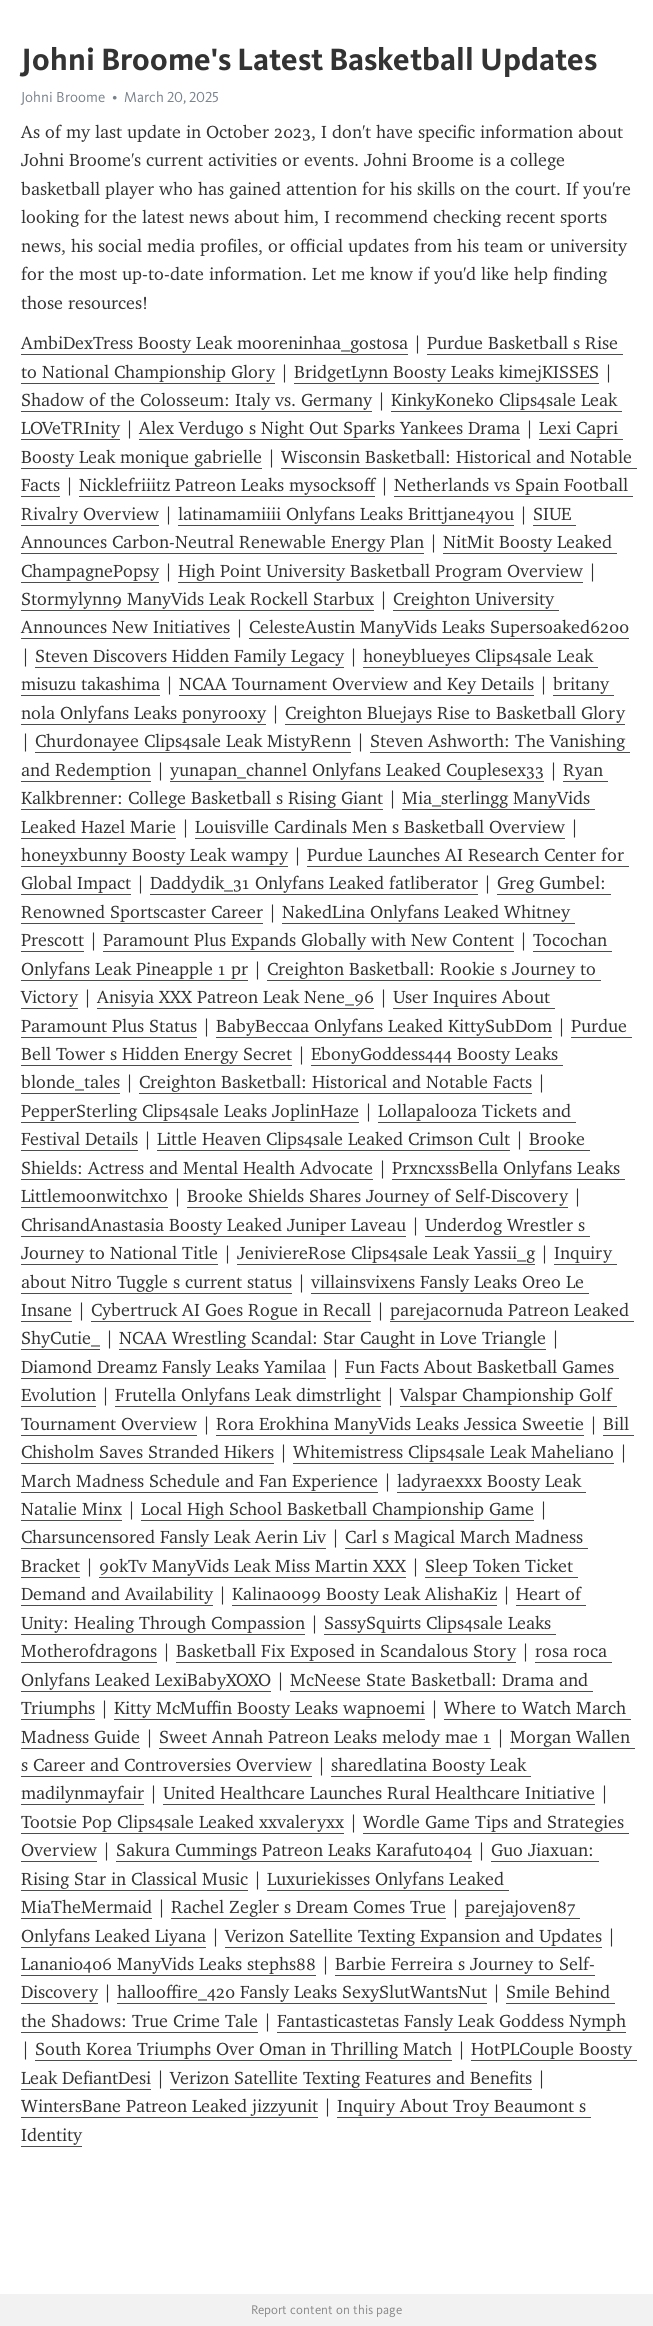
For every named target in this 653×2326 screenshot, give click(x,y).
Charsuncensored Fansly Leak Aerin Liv (173, 1537)
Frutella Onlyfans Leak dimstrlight (248, 1395)
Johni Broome (63, 97)
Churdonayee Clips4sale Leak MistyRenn (193, 741)
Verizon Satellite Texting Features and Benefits (351, 2078)
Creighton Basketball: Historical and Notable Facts (335, 1082)
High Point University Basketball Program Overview (380, 571)
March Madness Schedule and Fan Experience (199, 1481)
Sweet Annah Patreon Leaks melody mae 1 (325, 1737)
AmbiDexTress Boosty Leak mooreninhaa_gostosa (214, 343)
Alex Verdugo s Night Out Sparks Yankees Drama (329, 428)
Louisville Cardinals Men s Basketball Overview (380, 827)
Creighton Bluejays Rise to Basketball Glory (455, 713)
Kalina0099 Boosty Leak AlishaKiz (364, 1594)
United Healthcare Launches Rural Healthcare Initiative (379, 1793)
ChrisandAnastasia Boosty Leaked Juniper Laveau (213, 1225)
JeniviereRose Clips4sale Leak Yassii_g (386, 1253)
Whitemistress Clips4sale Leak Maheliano (453, 1452)
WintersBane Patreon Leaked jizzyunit (169, 2106)
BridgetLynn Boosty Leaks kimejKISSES (446, 372)
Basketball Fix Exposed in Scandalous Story (346, 1651)
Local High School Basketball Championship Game (337, 1509)
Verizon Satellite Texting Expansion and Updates (413, 1936)
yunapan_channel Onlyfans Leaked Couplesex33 (357, 770)
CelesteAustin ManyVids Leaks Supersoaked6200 (439, 627)
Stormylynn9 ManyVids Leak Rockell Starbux (197, 599)
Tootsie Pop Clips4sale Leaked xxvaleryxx (182, 1822)
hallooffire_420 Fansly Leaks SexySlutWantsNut (302, 1992)
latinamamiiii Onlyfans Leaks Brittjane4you (346, 514)
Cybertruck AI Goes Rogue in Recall (231, 1310)
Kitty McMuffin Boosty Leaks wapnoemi (269, 1708)
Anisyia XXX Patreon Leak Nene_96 (235, 997)
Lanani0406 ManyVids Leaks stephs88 (168, 1964)
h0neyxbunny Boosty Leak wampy (154, 855)
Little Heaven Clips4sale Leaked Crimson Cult (333, 1139)
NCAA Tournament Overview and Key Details (356, 684)
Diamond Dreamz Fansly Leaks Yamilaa (173, 1367)
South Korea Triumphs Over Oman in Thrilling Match (243, 2049)
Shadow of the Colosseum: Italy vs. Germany (196, 400)
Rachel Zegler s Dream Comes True (308, 1907)
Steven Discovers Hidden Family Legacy (189, 656)
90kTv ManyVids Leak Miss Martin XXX (252, 1566)
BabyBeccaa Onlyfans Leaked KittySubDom (384, 1026)
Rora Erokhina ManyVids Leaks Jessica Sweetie (400, 1424)
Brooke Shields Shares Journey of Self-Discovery (377, 1196)
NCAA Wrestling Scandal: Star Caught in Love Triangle (332, 1338)
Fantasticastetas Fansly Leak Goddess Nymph (451, 2021)
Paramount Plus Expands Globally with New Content (308, 940)
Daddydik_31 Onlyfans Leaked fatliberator (314, 883)
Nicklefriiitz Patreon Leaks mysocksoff (227, 485)
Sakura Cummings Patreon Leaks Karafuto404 (294, 1850)
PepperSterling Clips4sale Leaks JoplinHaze (190, 1111)
